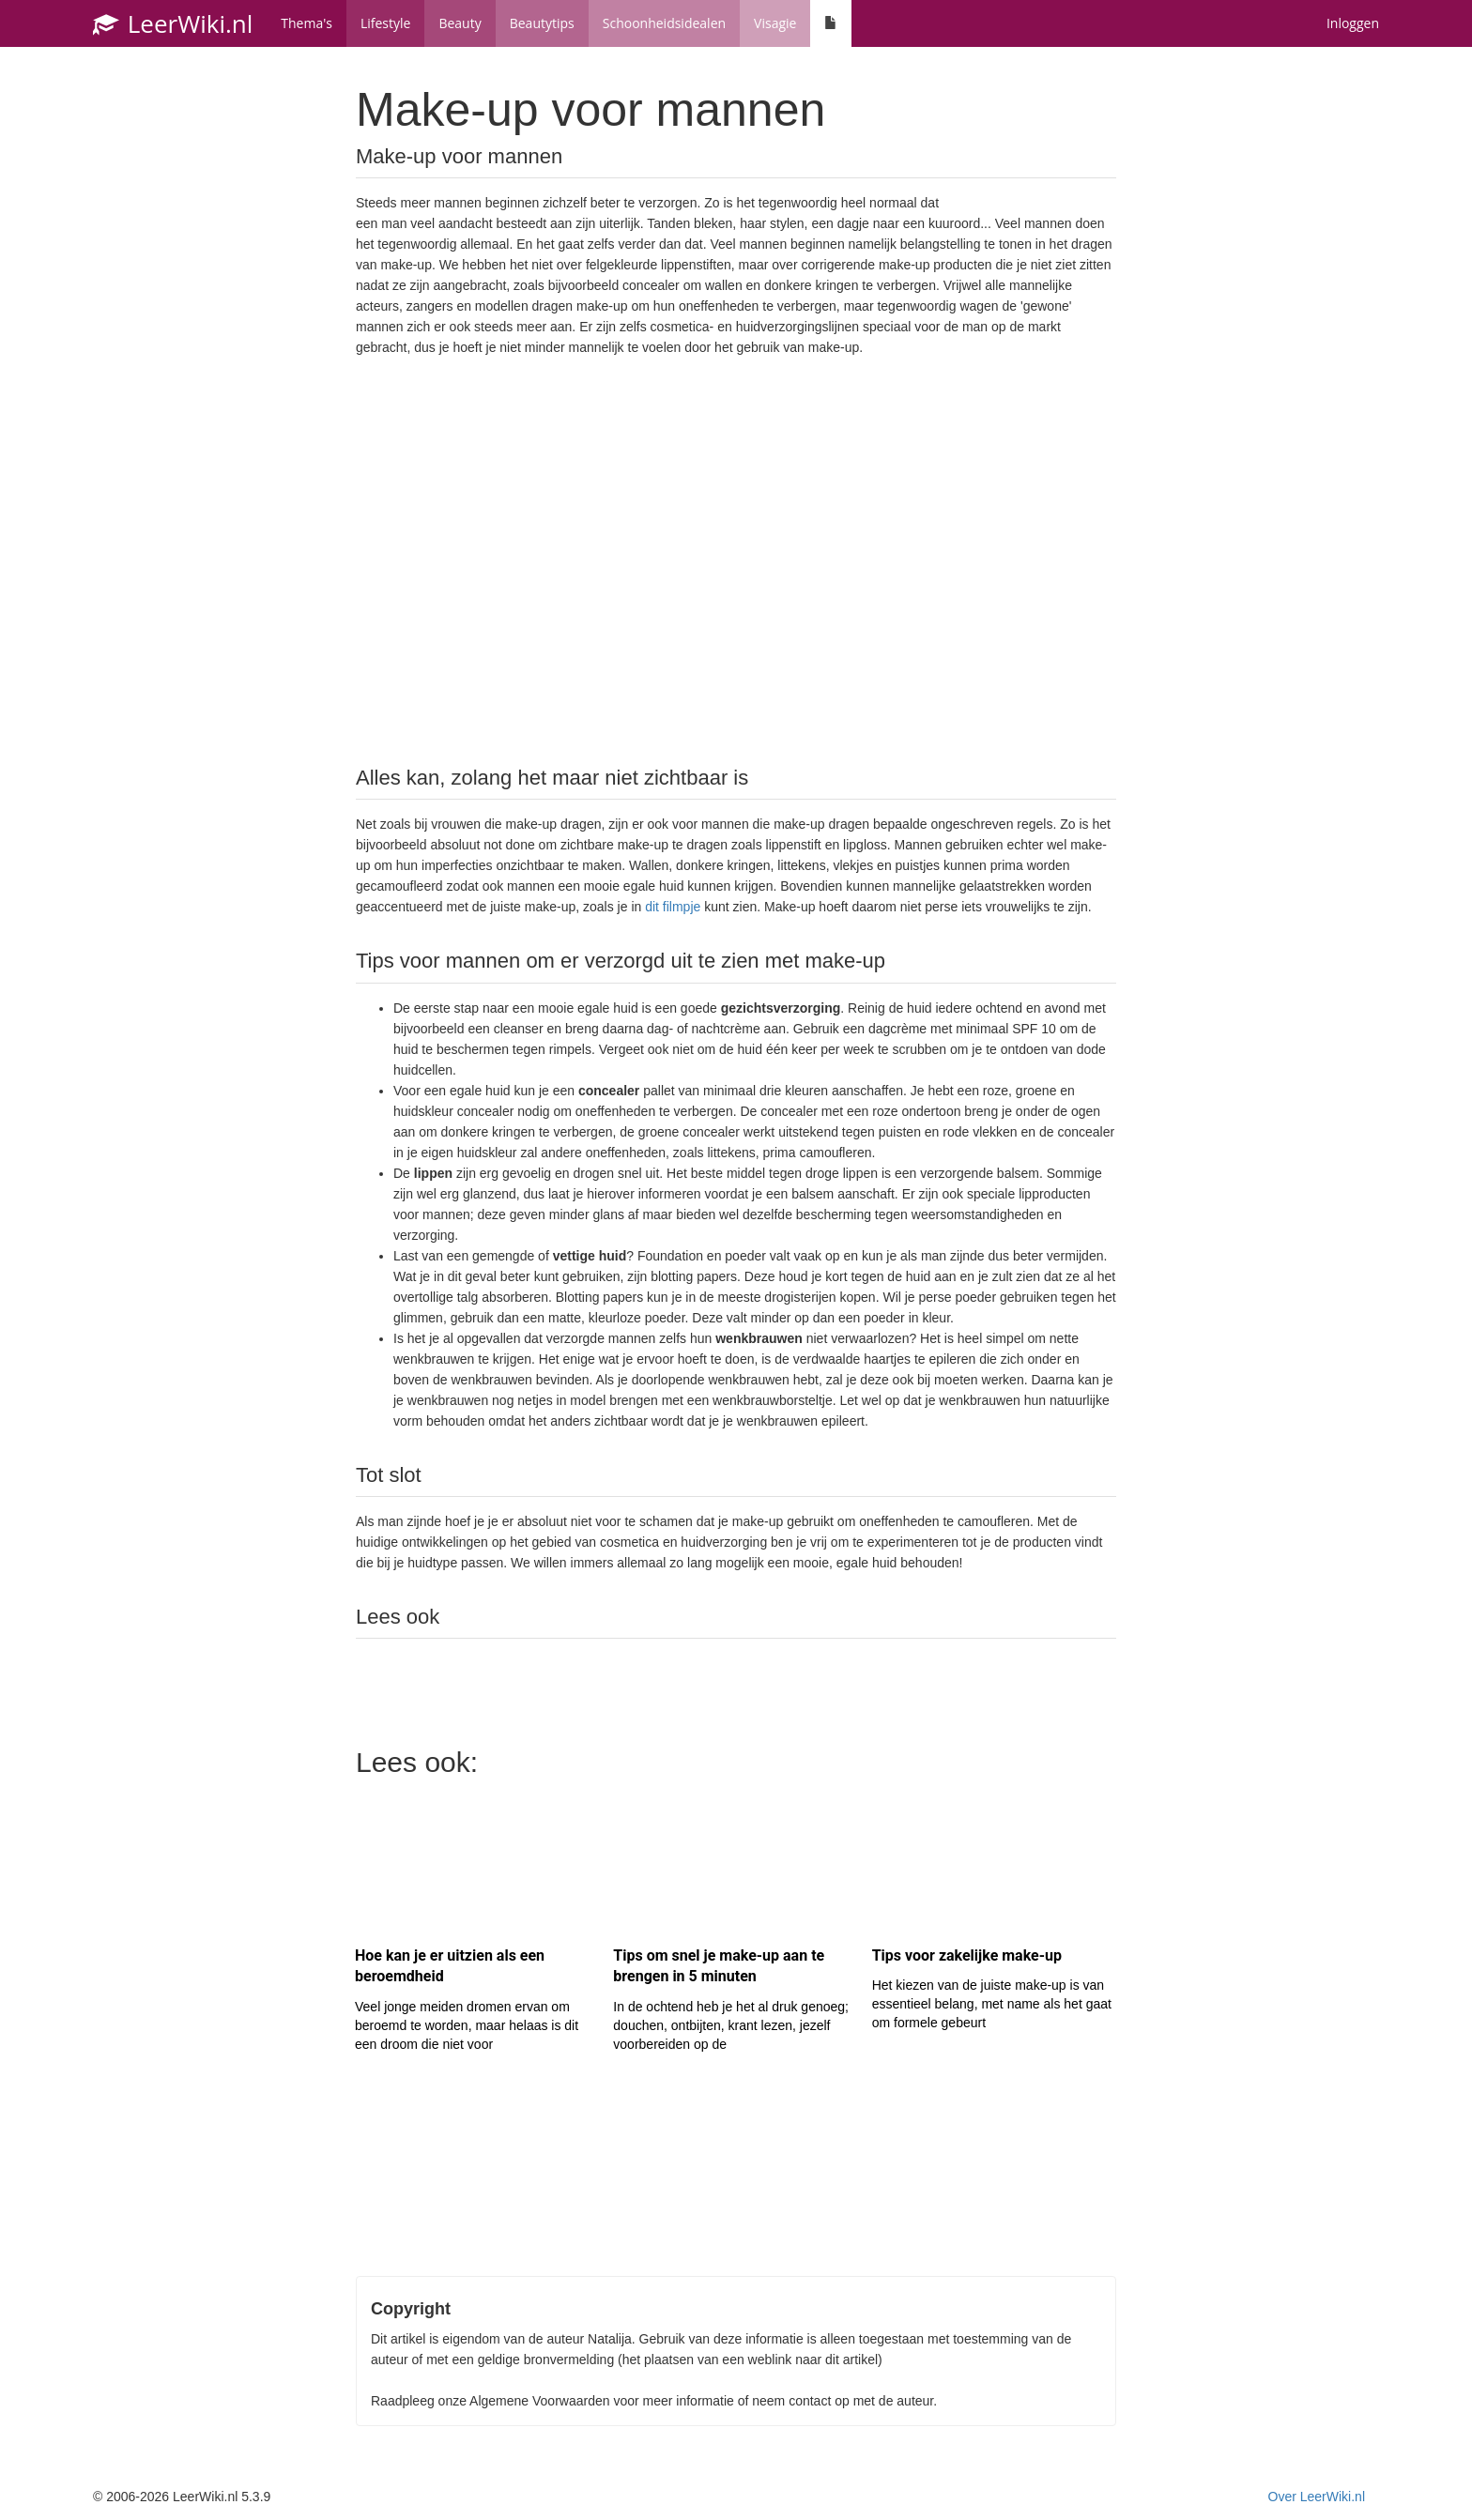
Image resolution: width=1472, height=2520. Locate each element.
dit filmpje (672, 906)
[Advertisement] (736, 559)
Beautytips (542, 23)
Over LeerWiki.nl (1316, 2496)
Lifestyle (385, 23)
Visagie (775, 23)
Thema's (306, 23)
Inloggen (1352, 23)
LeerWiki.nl (173, 23)
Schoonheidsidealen (664, 23)
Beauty (459, 23)
